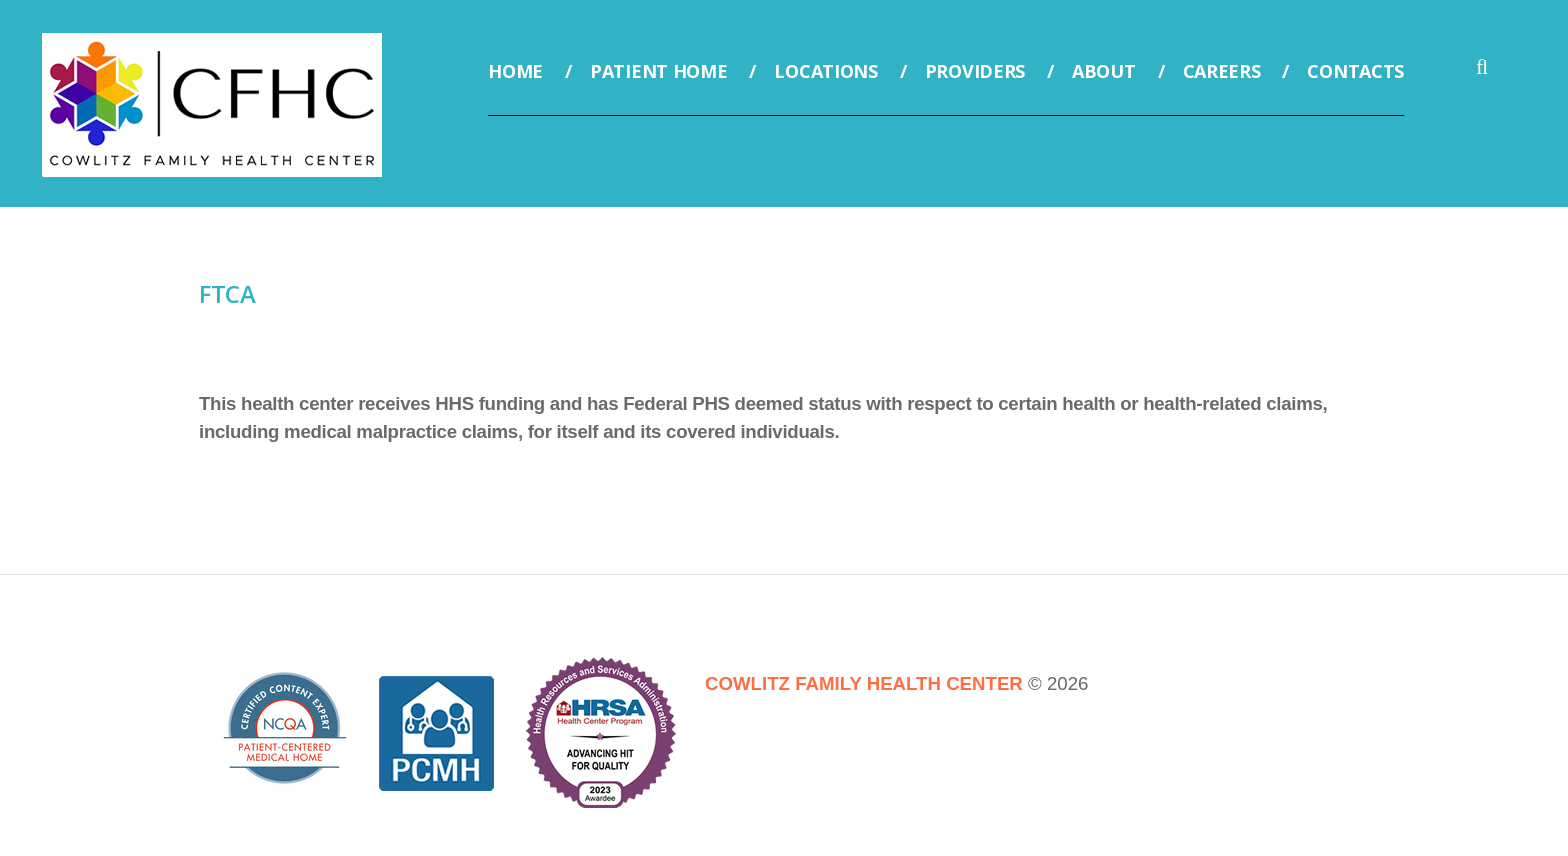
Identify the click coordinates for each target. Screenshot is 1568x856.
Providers (975, 71)
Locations (825, 71)
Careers (1222, 71)
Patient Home (658, 71)
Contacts (1355, 71)
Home (515, 71)
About (1104, 71)
